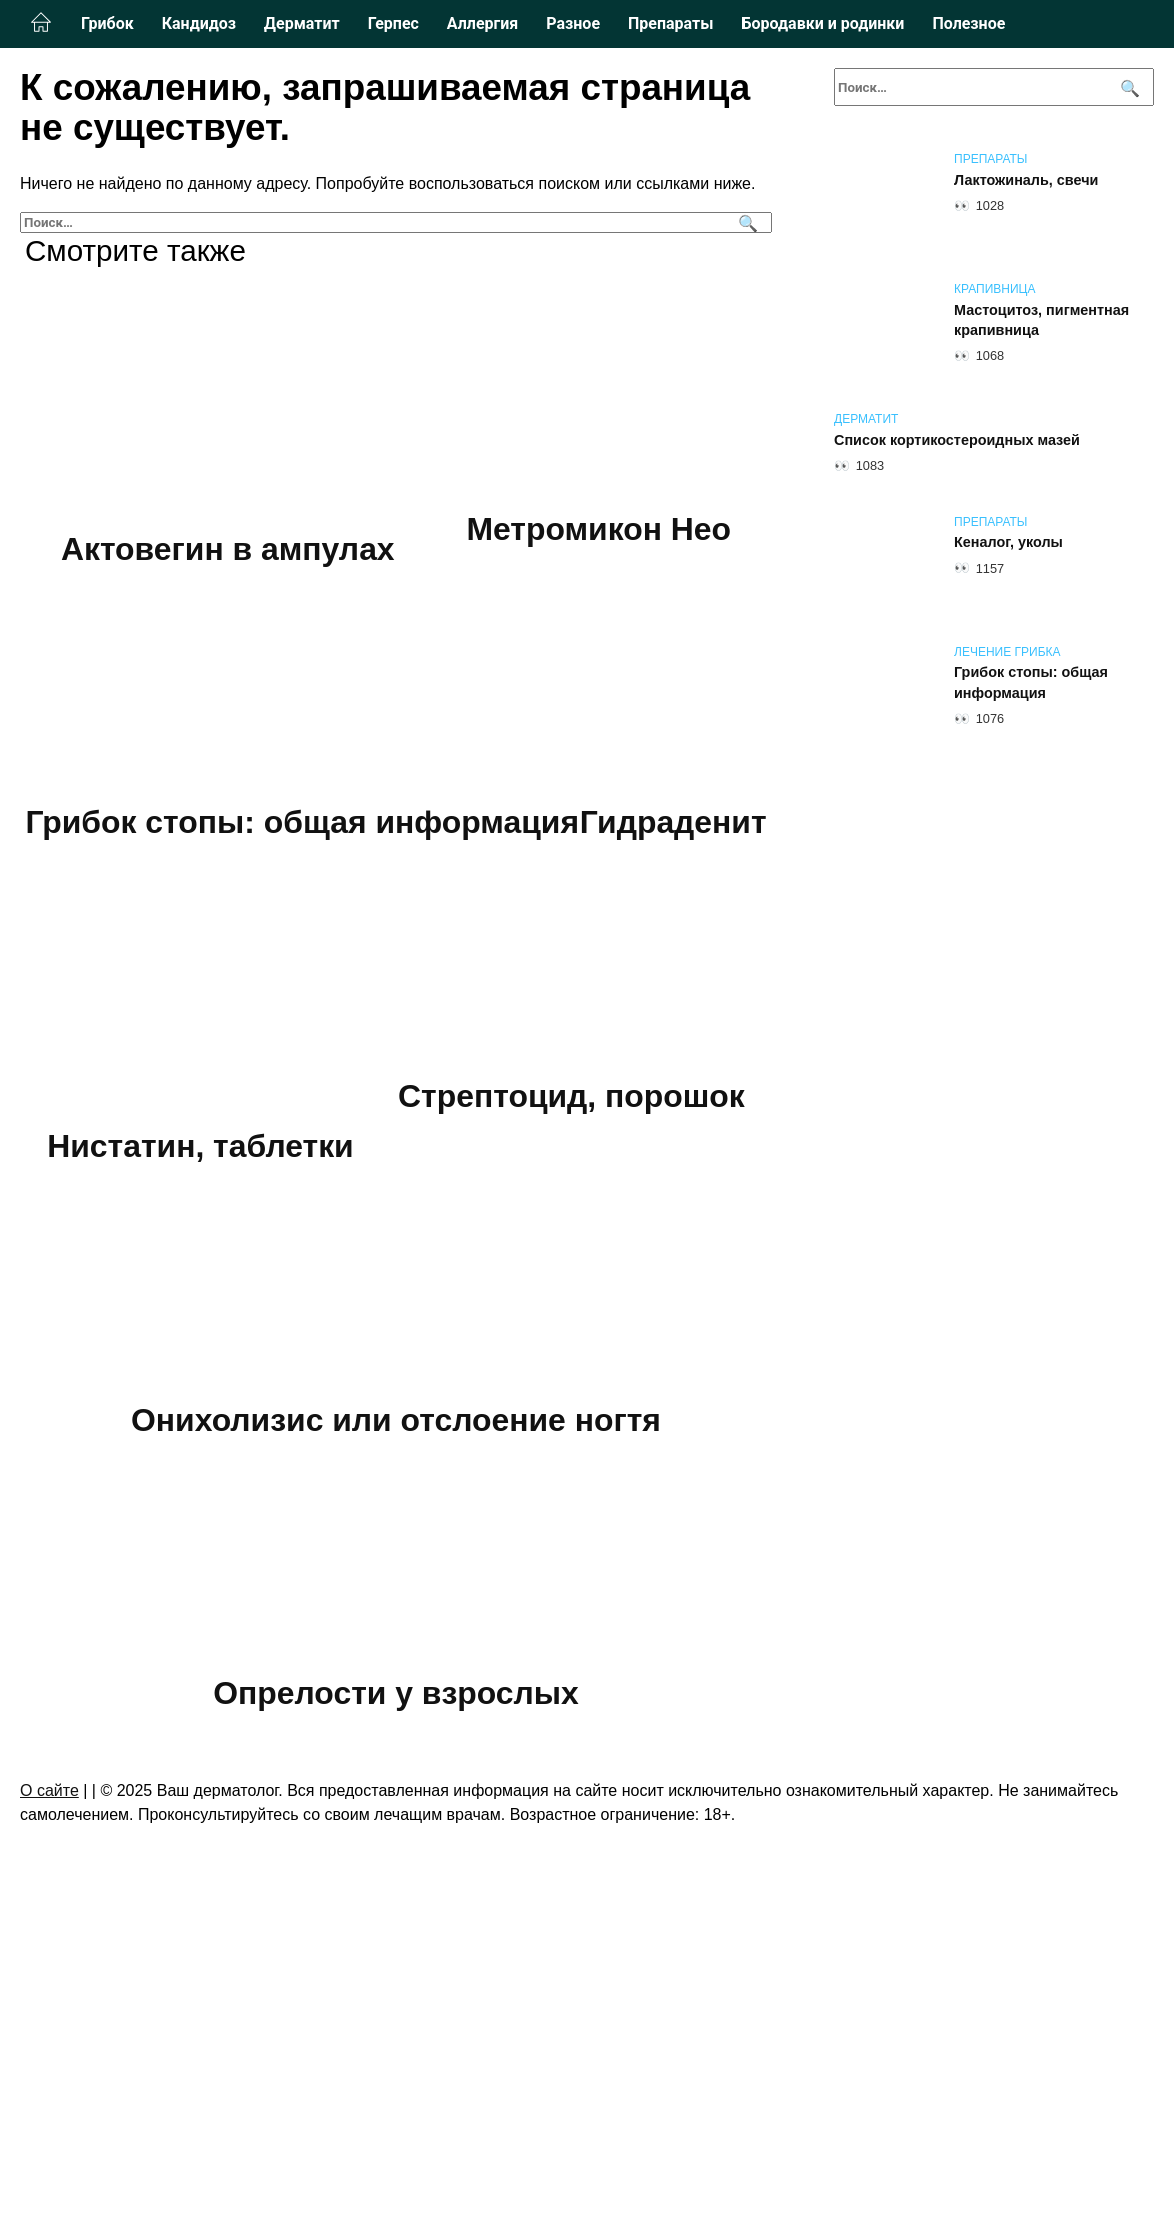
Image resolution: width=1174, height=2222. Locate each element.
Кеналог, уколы (1008, 543)
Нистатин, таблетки (552, 1146)
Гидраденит (180, 1096)
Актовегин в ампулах (227, 549)
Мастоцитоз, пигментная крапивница (1041, 320)
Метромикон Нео (599, 529)
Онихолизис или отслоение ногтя (396, 1693)
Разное (573, 23)
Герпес (393, 23)
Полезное (968, 23)
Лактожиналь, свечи (1026, 180)
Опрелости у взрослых (396, 1967)
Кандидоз (199, 23)
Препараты (670, 23)
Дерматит (302, 23)
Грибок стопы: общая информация (396, 823)
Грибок (107, 23)
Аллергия (482, 23)
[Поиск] (745, 222)
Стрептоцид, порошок (396, 1420)
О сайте (49, 2064)
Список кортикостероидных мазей (957, 440)
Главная (41, 23)
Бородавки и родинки (822, 23)
